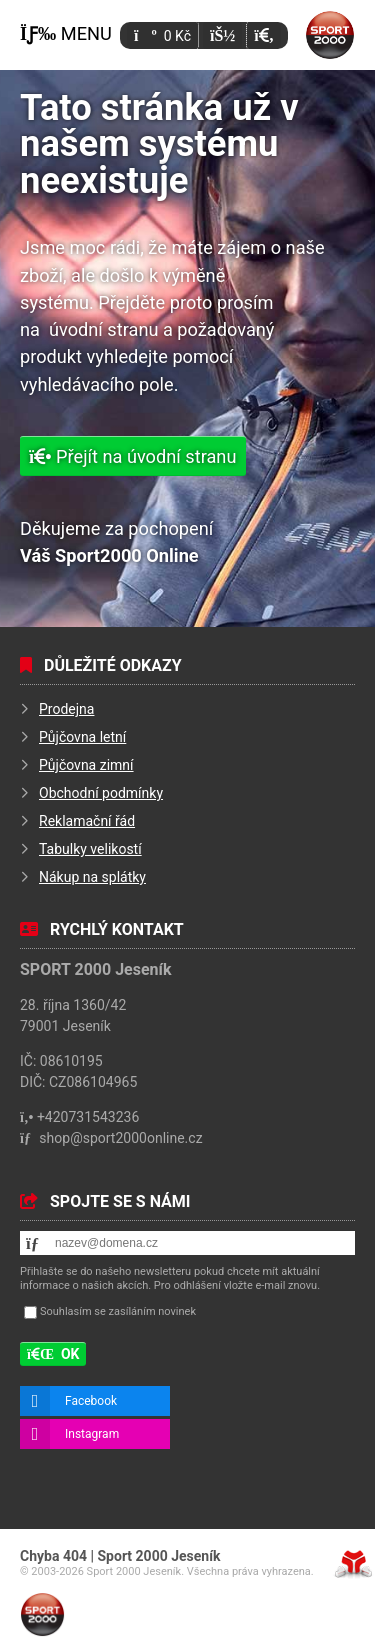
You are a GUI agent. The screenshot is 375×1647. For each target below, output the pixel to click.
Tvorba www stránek (353, 1564)
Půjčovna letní (82, 737)
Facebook (91, 1401)
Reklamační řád (87, 821)
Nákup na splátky (92, 877)
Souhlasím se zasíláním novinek (118, 1311)
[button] (263, 35)
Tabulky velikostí (90, 849)
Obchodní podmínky (101, 793)
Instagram (92, 1434)
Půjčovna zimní (86, 765)
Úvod (330, 35)
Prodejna (66, 709)
